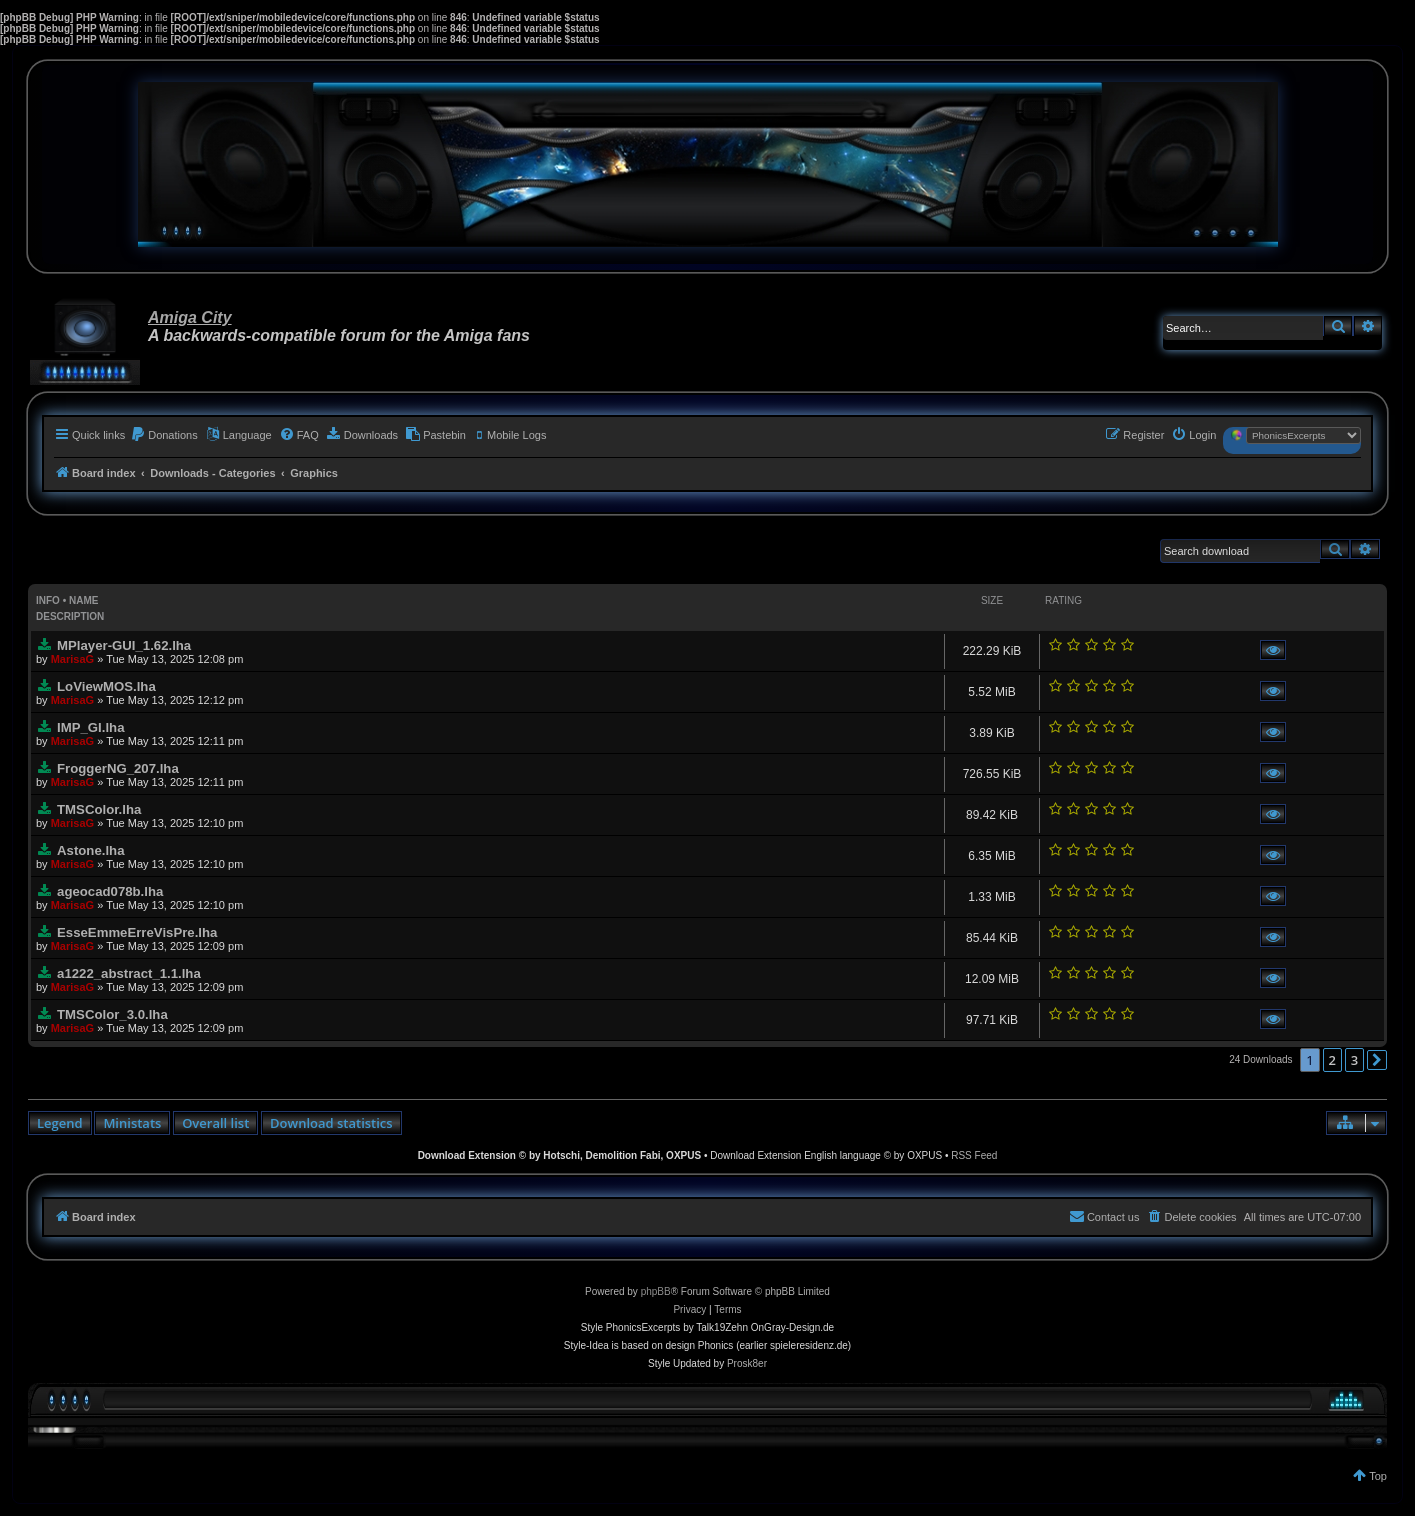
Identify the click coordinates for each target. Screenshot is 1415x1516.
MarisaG (72, 659)
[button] (1377, 1060)
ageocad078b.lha (110, 891)
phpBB (656, 1291)
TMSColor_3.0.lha (112, 1014)
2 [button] (1332, 1060)
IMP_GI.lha (90, 727)
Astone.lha (90, 850)
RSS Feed (974, 1155)
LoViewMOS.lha (106, 686)
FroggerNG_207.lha (118, 768)
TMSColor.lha (99, 809)
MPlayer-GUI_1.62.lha (124, 645)
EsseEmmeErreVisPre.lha (137, 932)
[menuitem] (164, 435)
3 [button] (1354, 1060)
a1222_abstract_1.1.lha (129, 973)
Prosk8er (747, 1363)
